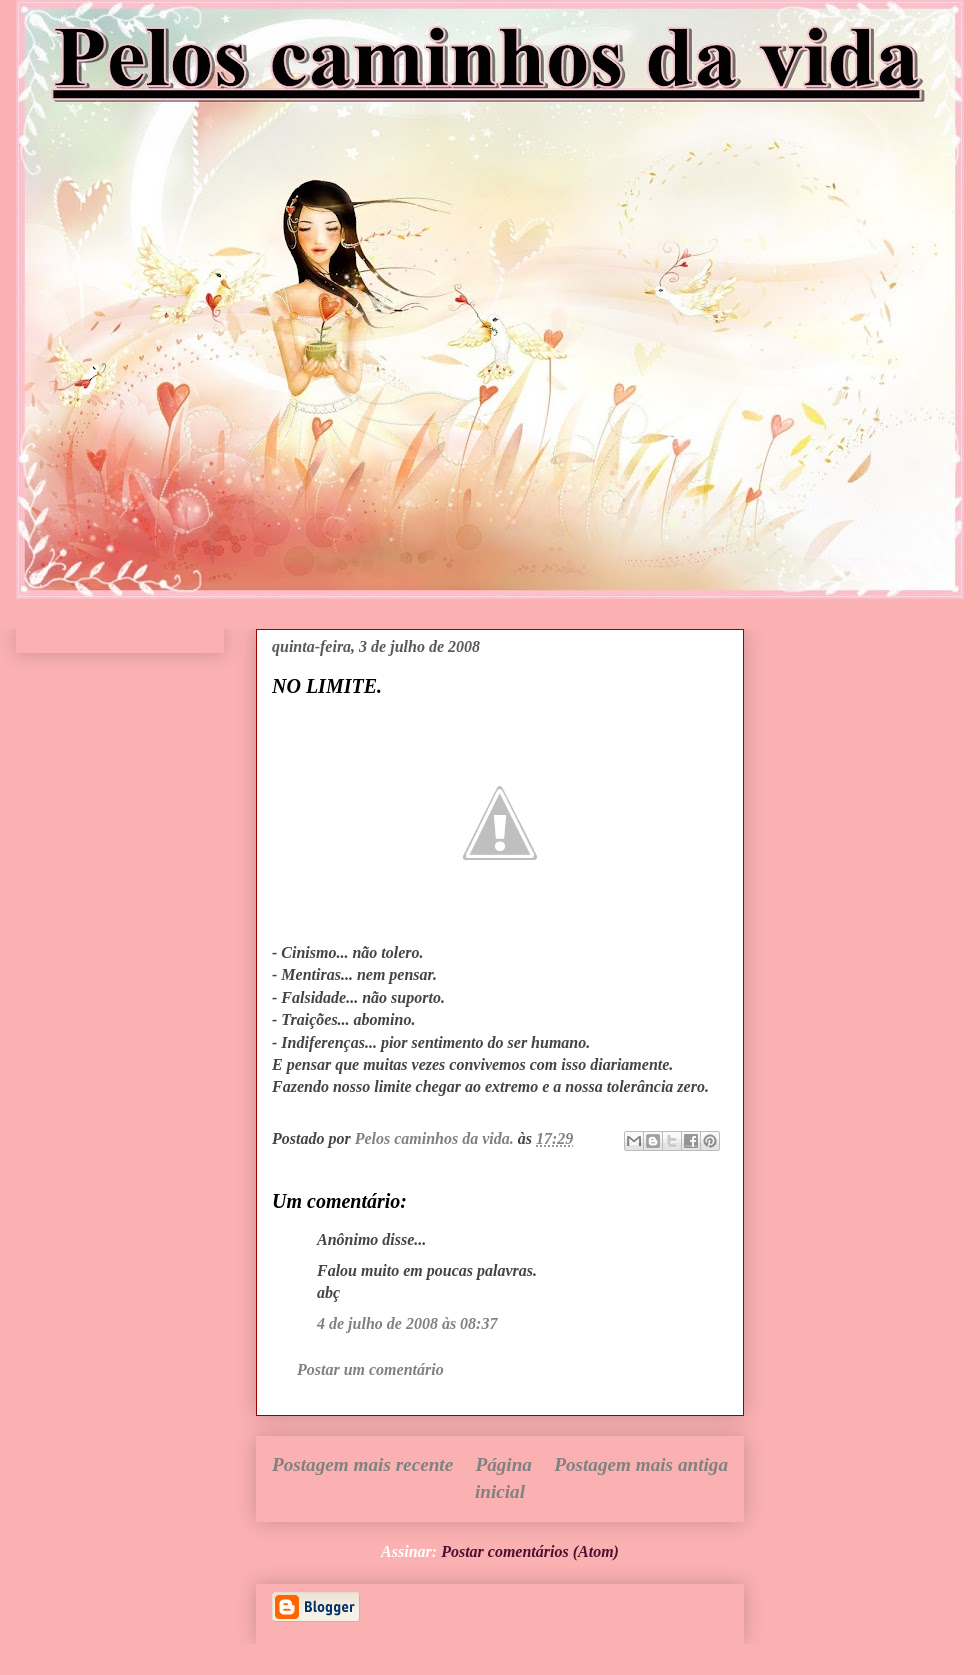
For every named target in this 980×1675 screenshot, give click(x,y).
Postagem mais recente (362, 1464)
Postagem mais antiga (641, 1464)
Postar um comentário (370, 1369)
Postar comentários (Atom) (530, 1551)
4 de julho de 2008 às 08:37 (407, 1323)
